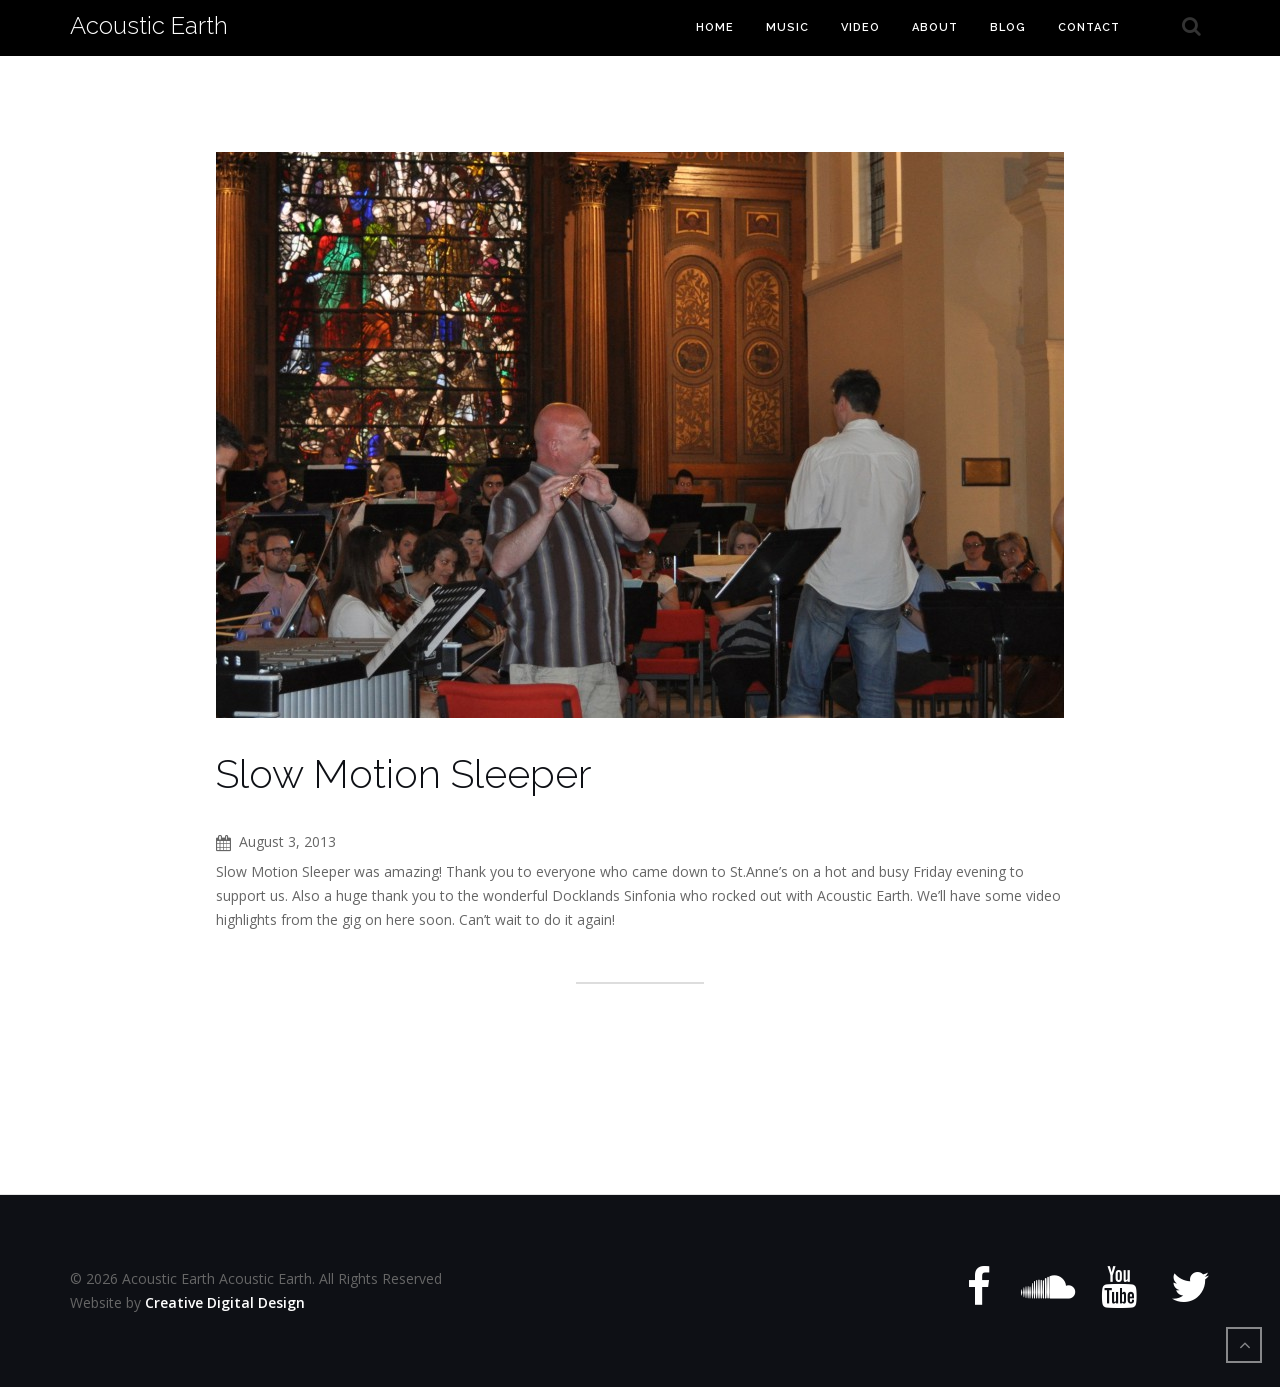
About (935, 27)
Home (715, 27)
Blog (1008, 27)
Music (787, 27)
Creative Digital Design (225, 1302)
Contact (1089, 27)
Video (860, 27)
